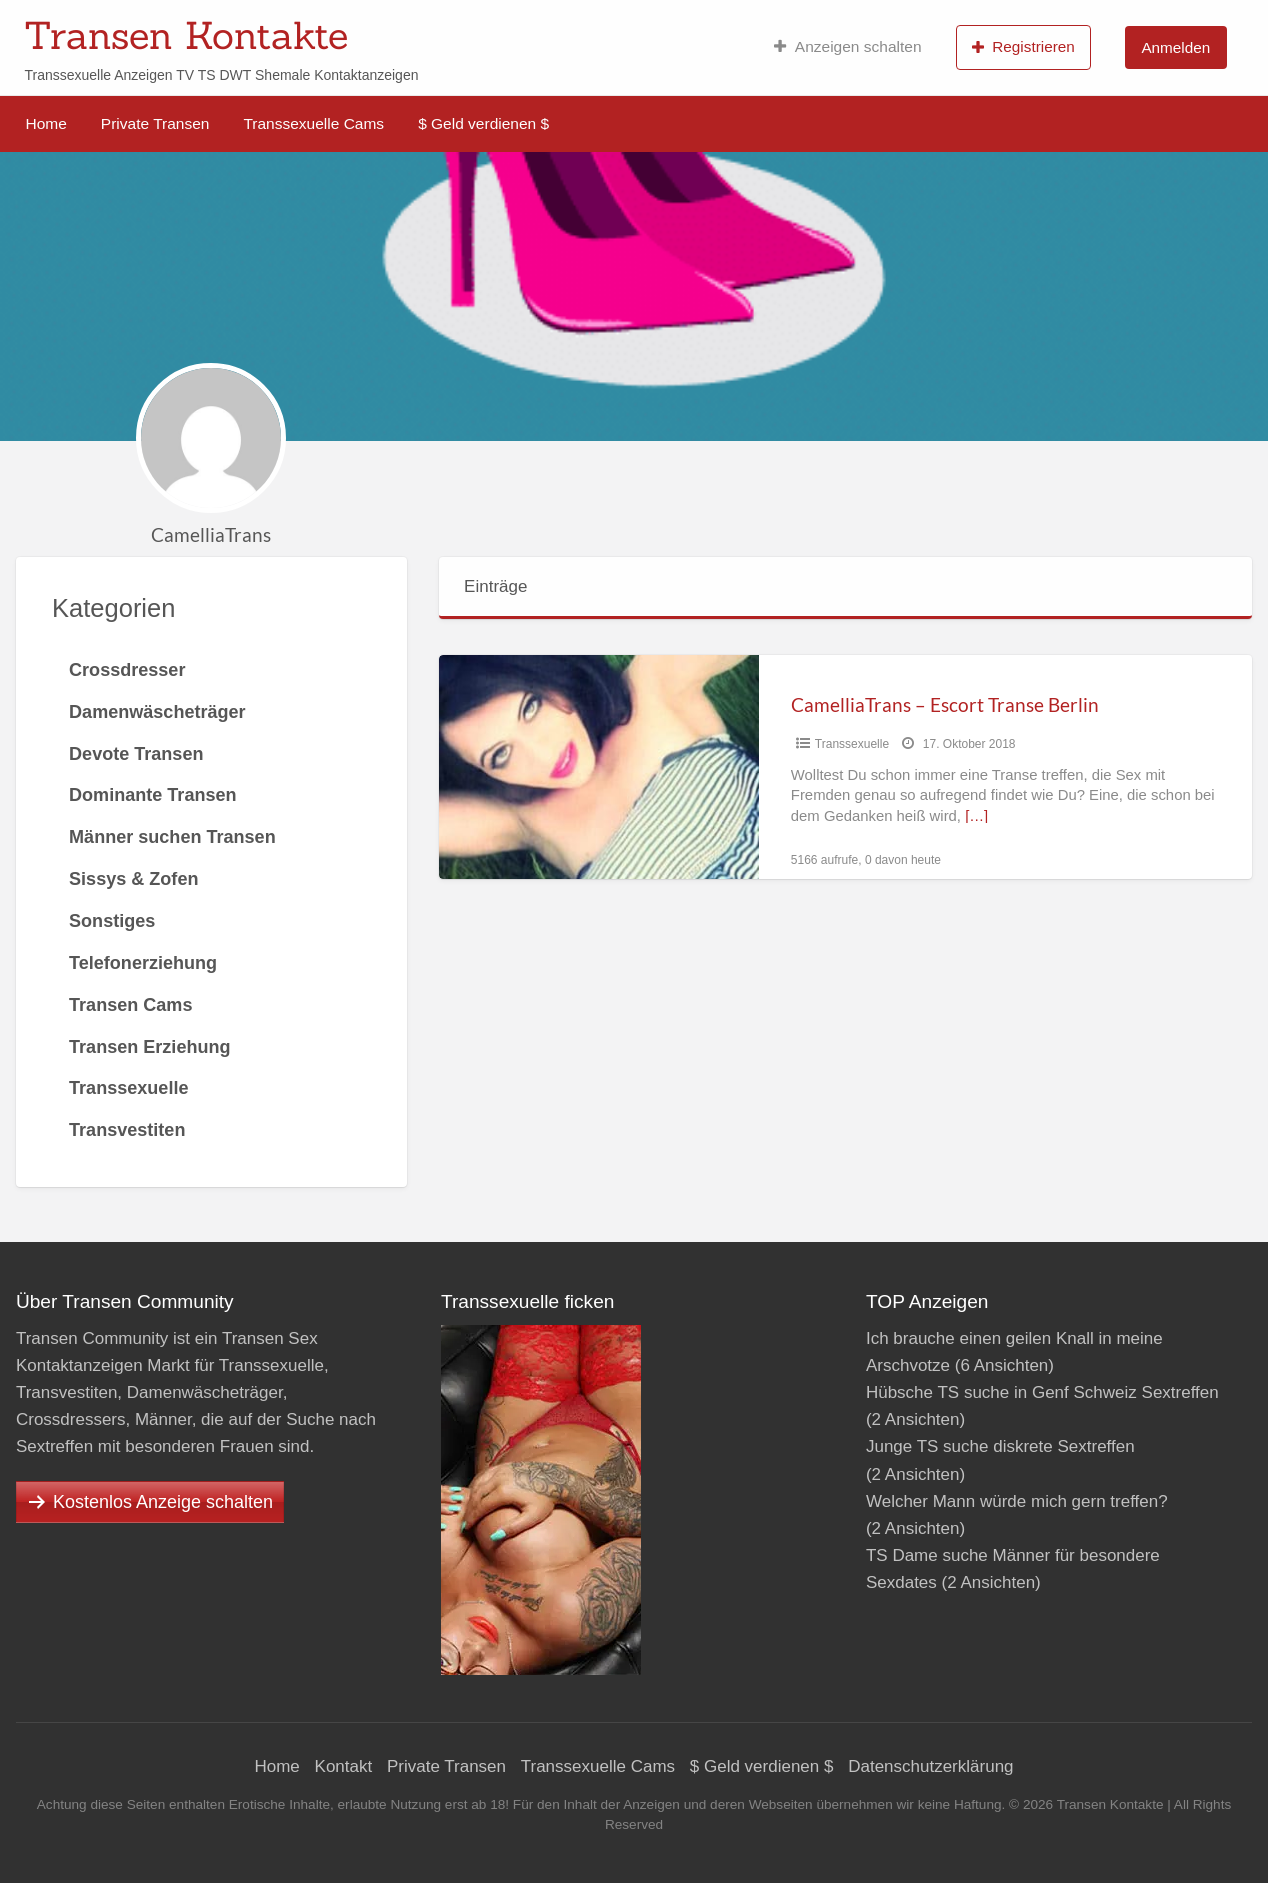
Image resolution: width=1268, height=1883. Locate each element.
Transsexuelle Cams (313, 123)
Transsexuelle (852, 744)
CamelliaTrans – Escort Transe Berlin (945, 704)
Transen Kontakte (186, 35)
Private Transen (155, 123)
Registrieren (1023, 47)
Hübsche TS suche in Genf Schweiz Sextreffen (1042, 1392)
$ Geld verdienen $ (483, 123)
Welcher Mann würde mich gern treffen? (1017, 1501)
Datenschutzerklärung (930, 1766)
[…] (976, 816)
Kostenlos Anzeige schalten (163, 1502)
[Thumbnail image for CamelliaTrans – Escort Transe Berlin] (599, 766)
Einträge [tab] (495, 586)
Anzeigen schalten (847, 47)
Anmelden (1175, 47)
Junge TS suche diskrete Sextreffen (1000, 1446)
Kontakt (344, 1766)
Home (46, 123)
